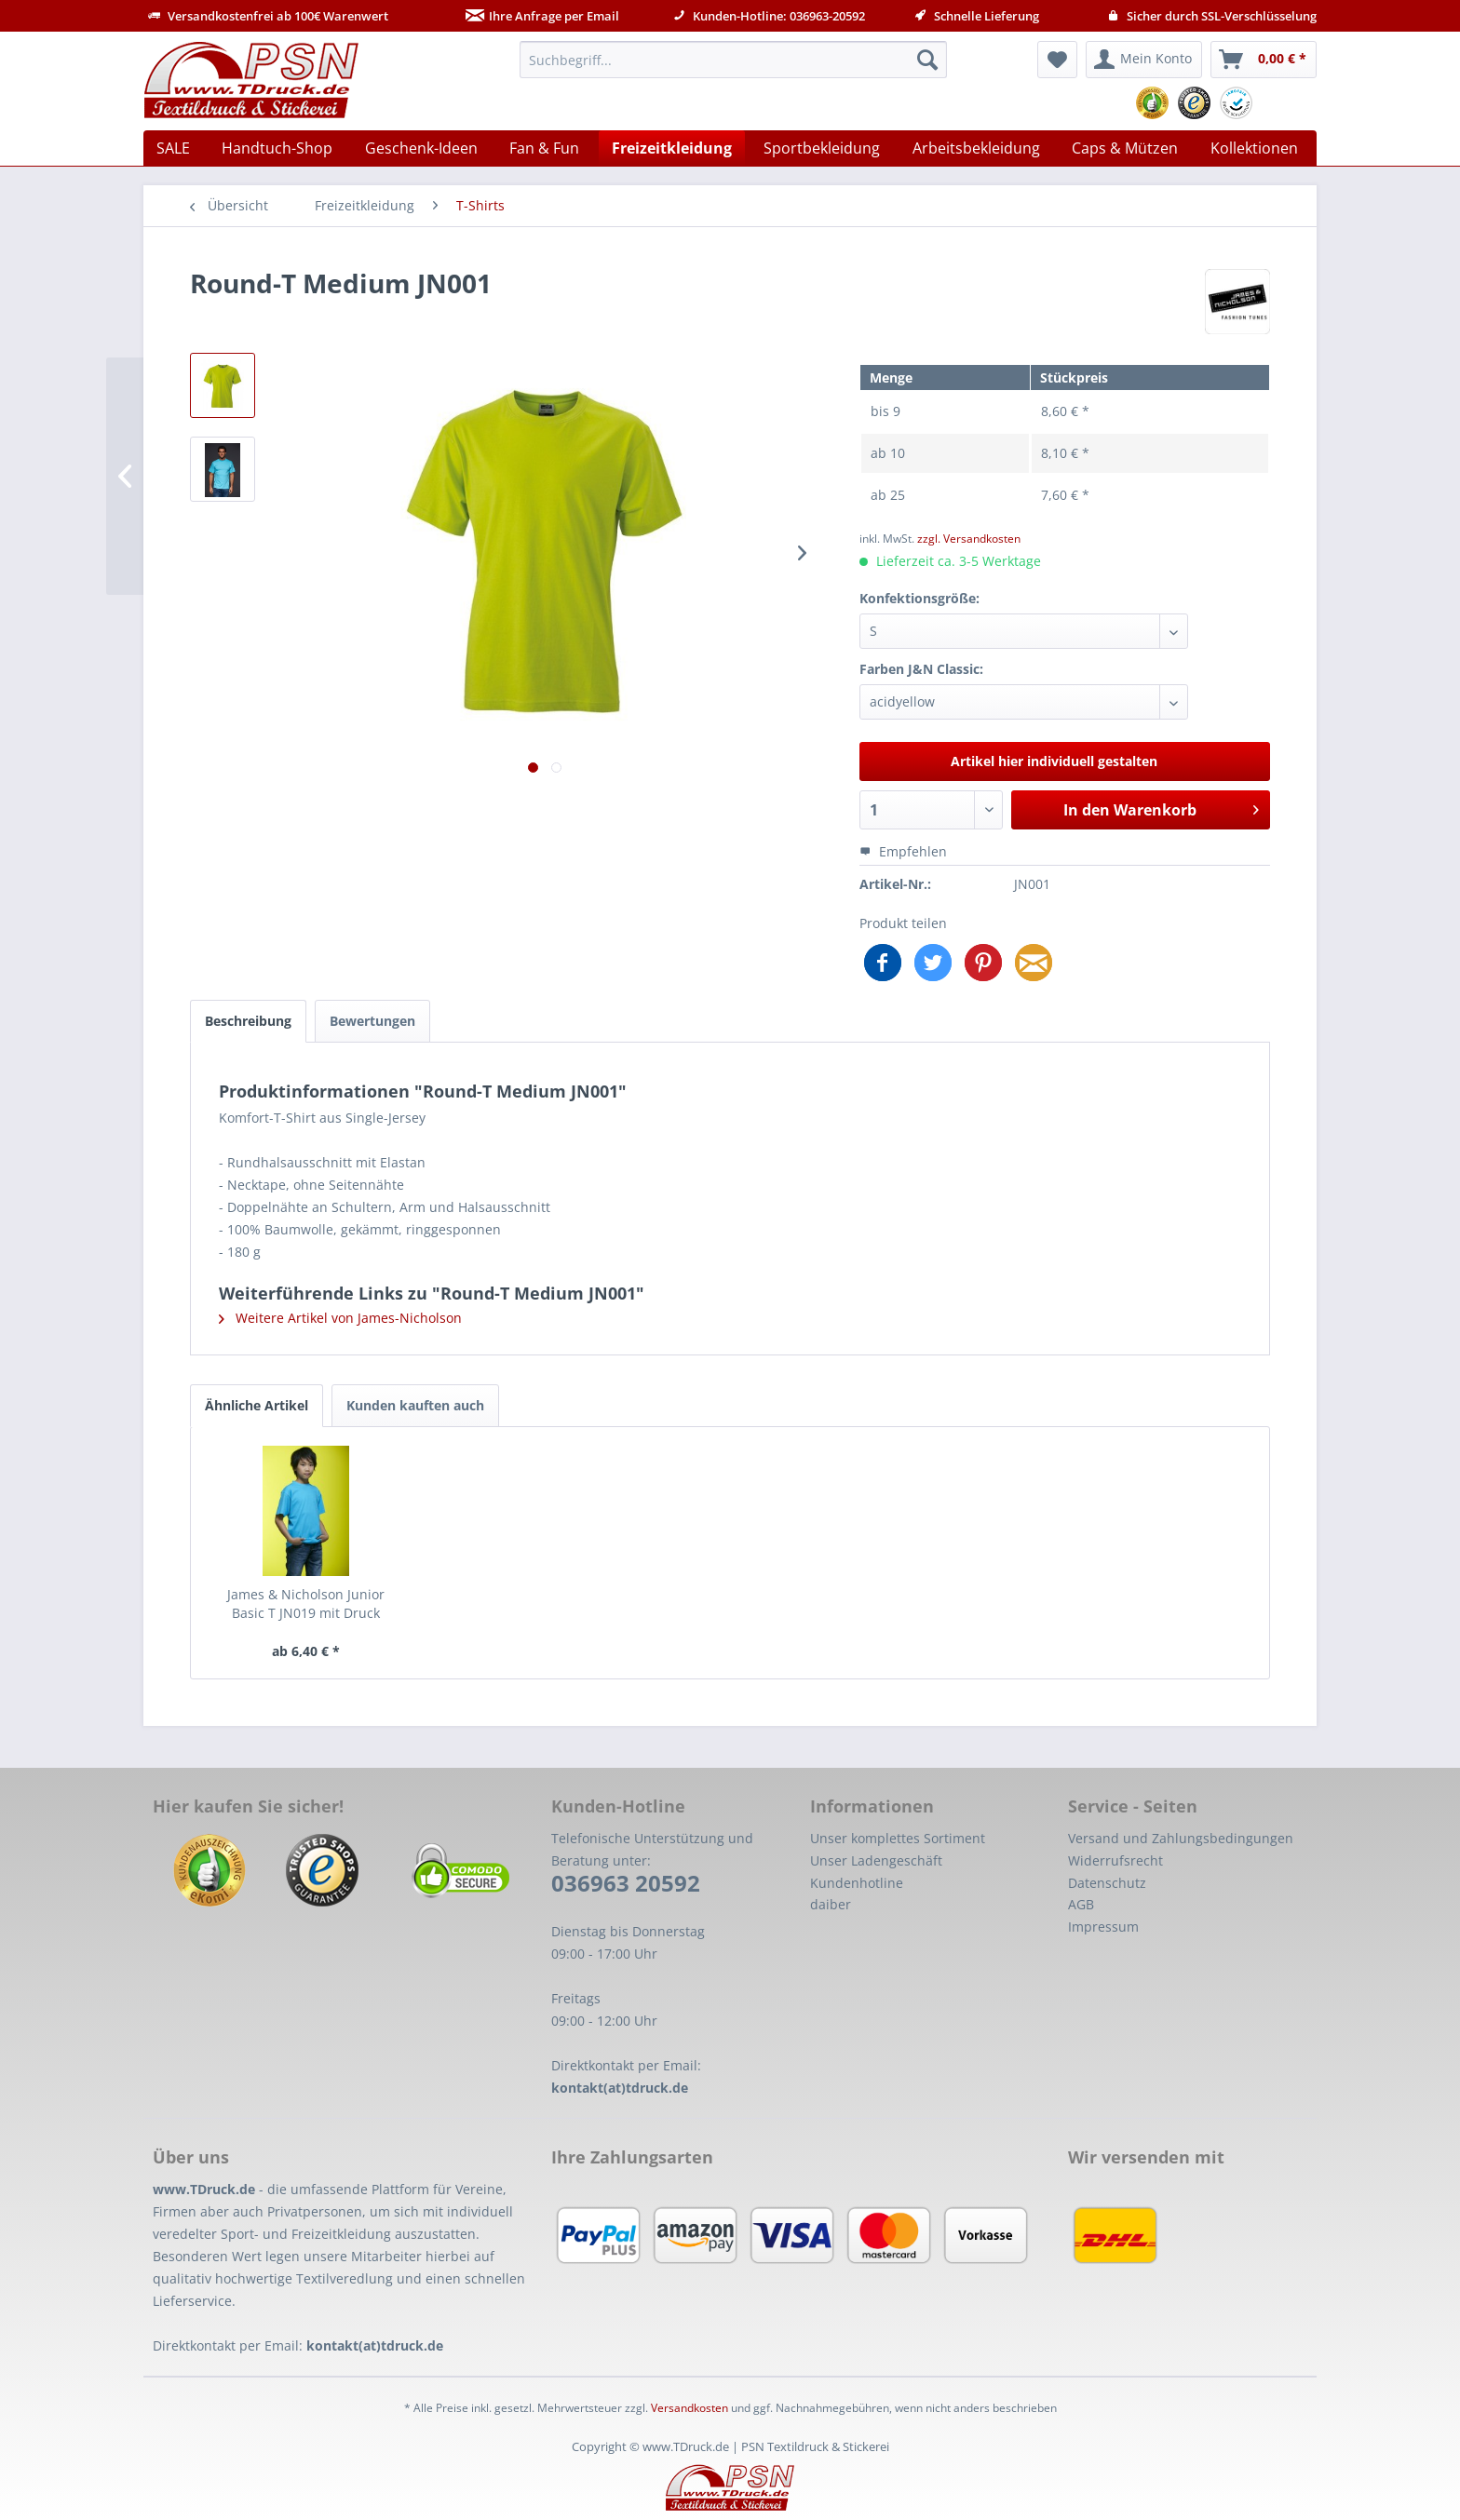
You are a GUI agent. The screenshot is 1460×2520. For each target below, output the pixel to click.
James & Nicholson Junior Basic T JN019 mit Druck (306, 1603)
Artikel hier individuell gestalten (1054, 761)
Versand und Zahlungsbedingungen (1180, 1838)
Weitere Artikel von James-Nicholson (340, 1318)
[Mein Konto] (1144, 59)
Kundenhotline (856, 1883)
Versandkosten (689, 2408)
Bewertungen (372, 1021)
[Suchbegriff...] (733, 59)
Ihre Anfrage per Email (542, 15)
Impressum (1103, 1926)
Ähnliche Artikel (256, 1405)
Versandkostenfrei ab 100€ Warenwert (268, 15)
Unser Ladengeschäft (876, 1860)
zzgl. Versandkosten (969, 538)
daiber (830, 1904)
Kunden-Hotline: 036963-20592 (769, 15)
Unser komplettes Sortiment (897, 1838)
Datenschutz (1107, 1883)
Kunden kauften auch (415, 1405)
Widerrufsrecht (1115, 1860)
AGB (1081, 1904)
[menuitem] (733, 59)
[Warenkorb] (1263, 59)
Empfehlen (903, 851)
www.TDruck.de (204, 2189)
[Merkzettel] (1057, 59)
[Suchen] (927, 59)
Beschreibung (248, 1021)
